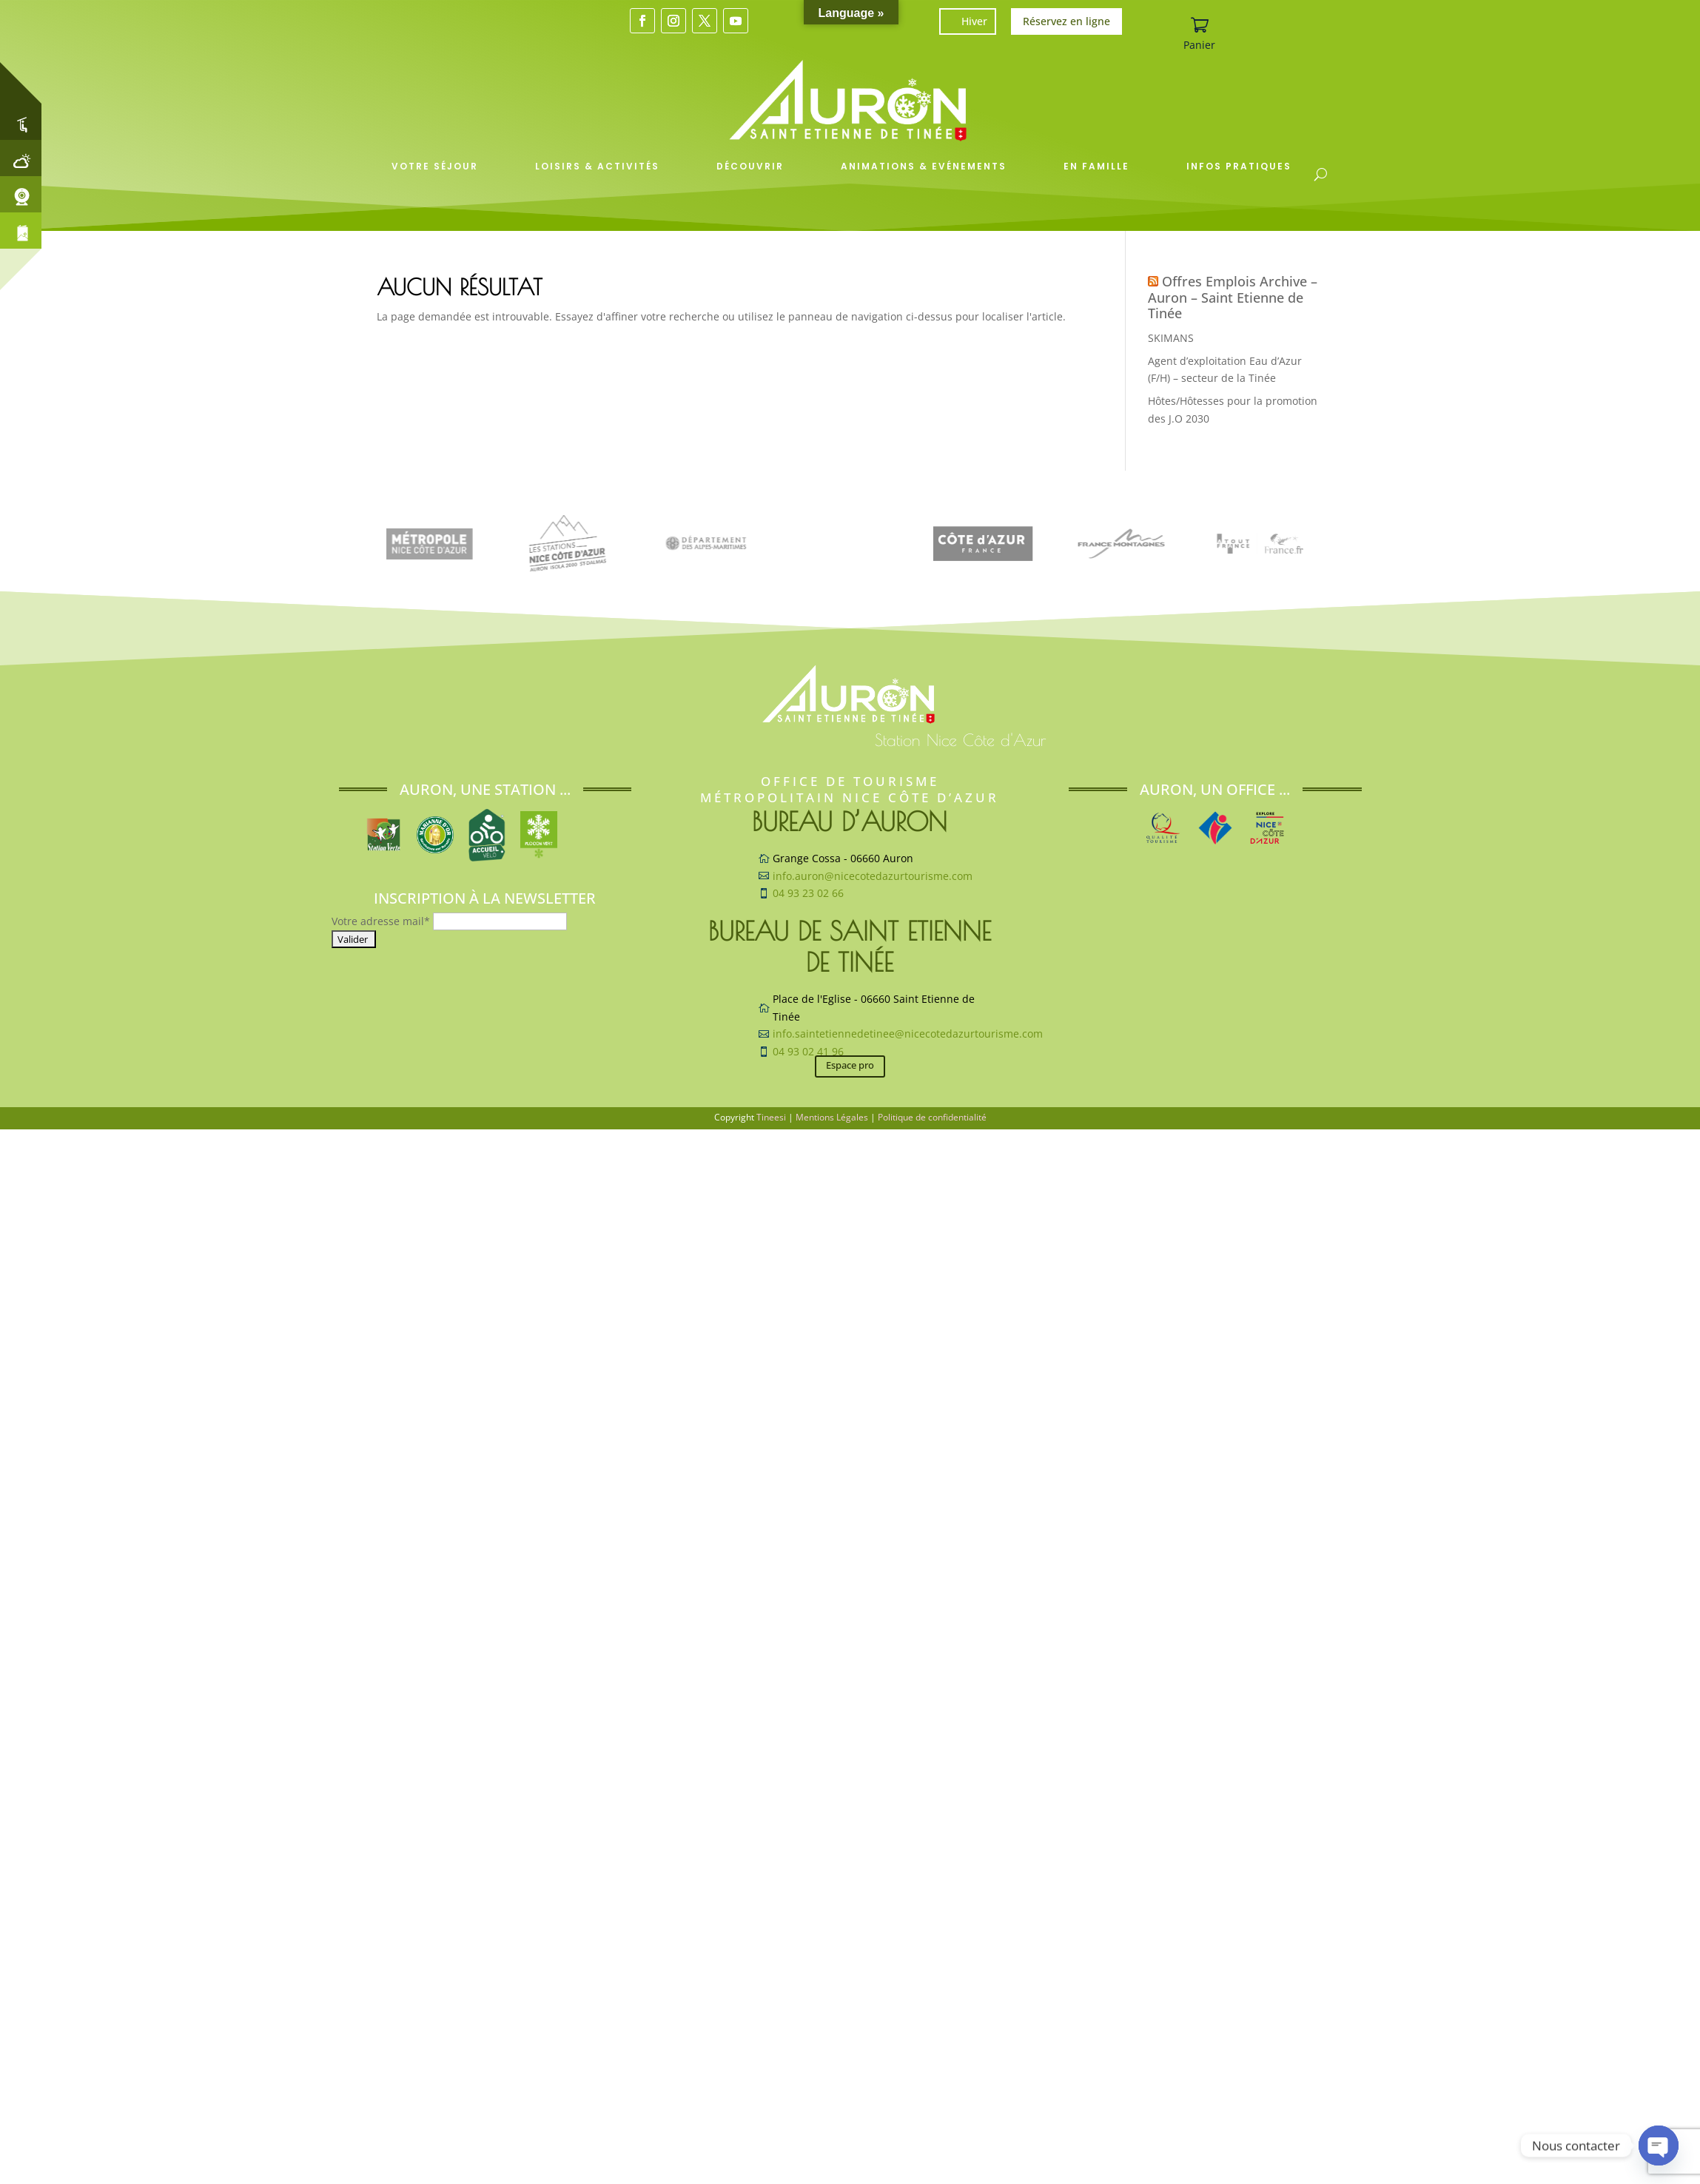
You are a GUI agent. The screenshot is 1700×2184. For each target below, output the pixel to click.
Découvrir (750, 166)
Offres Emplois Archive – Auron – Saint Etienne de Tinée (1232, 297)
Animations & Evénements (924, 166)
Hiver (974, 21)
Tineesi (771, 1117)
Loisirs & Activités (597, 166)
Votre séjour (435, 166)
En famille (1096, 166)
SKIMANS (1171, 338)
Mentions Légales (832, 1117)
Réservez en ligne (1066, 21)
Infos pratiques (1238, 166)
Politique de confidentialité (932, 1117)
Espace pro (850, 1065)
